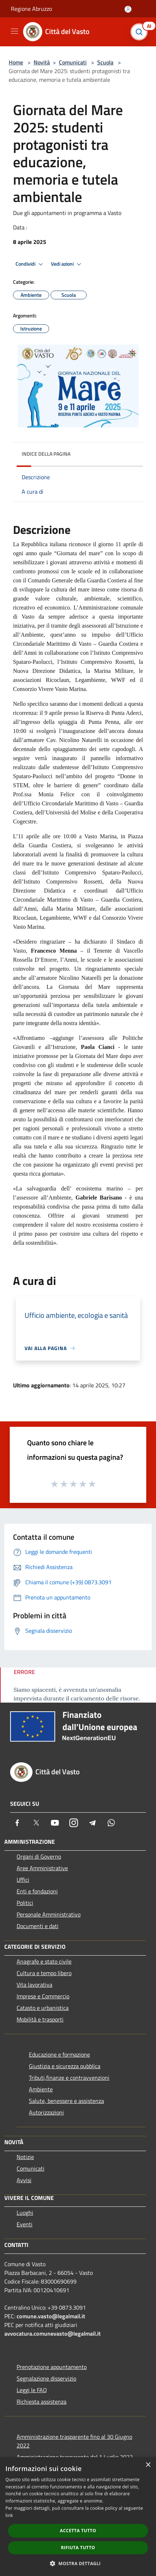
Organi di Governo (39, 1856)
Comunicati (73, 62)
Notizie (25, 2157)
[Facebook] (17, 1823)
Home (16, 62)
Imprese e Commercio (43, 1996)
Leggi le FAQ (32, 2390)
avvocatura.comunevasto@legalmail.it (52, 2333)
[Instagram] (73, 1823)
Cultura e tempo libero (44, 1973)
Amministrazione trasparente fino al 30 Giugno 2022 (74, 2441)
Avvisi (24, 2180)
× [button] (148, 2465)
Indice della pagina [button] (46, 454)
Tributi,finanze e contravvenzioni (69, 2077)
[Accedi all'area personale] (128, 9)
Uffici (23, 1879)
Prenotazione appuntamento (52, 2366)
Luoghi (25, 2212)
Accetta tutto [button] (78, 2530)
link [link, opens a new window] (9, 2515)
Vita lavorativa (34, 1984)
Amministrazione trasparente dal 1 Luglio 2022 (75, 2457)
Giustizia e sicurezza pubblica (64, 2066)
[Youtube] (55, 1823)
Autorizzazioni (46, 2112)
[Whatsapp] (111, 1823)
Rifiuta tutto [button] (78, 2548)
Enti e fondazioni (37, 1891)
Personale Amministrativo (49, 1914)
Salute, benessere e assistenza (66, 2100)
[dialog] (78, 2516)
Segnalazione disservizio (46, 2378)
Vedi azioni (67, 264)
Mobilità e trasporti (40, 2019)
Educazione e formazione (59, 2054)
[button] (78, 2563)
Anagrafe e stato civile (44, 1961)
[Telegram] (92, 1823)
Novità (42, 62)
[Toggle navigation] (14, 31)
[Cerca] (140, 32)
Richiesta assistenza (41, 2401)
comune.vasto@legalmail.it (51, 2316)
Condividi (30, 264)
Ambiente (41, 2089)
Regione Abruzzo (31, 8)
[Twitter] (36, 1823)
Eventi (24, 2224)
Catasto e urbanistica (43, 2007)
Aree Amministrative (42, 1868)
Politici (25, 1902)
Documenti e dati (37, 1926)
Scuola (105, 62)
